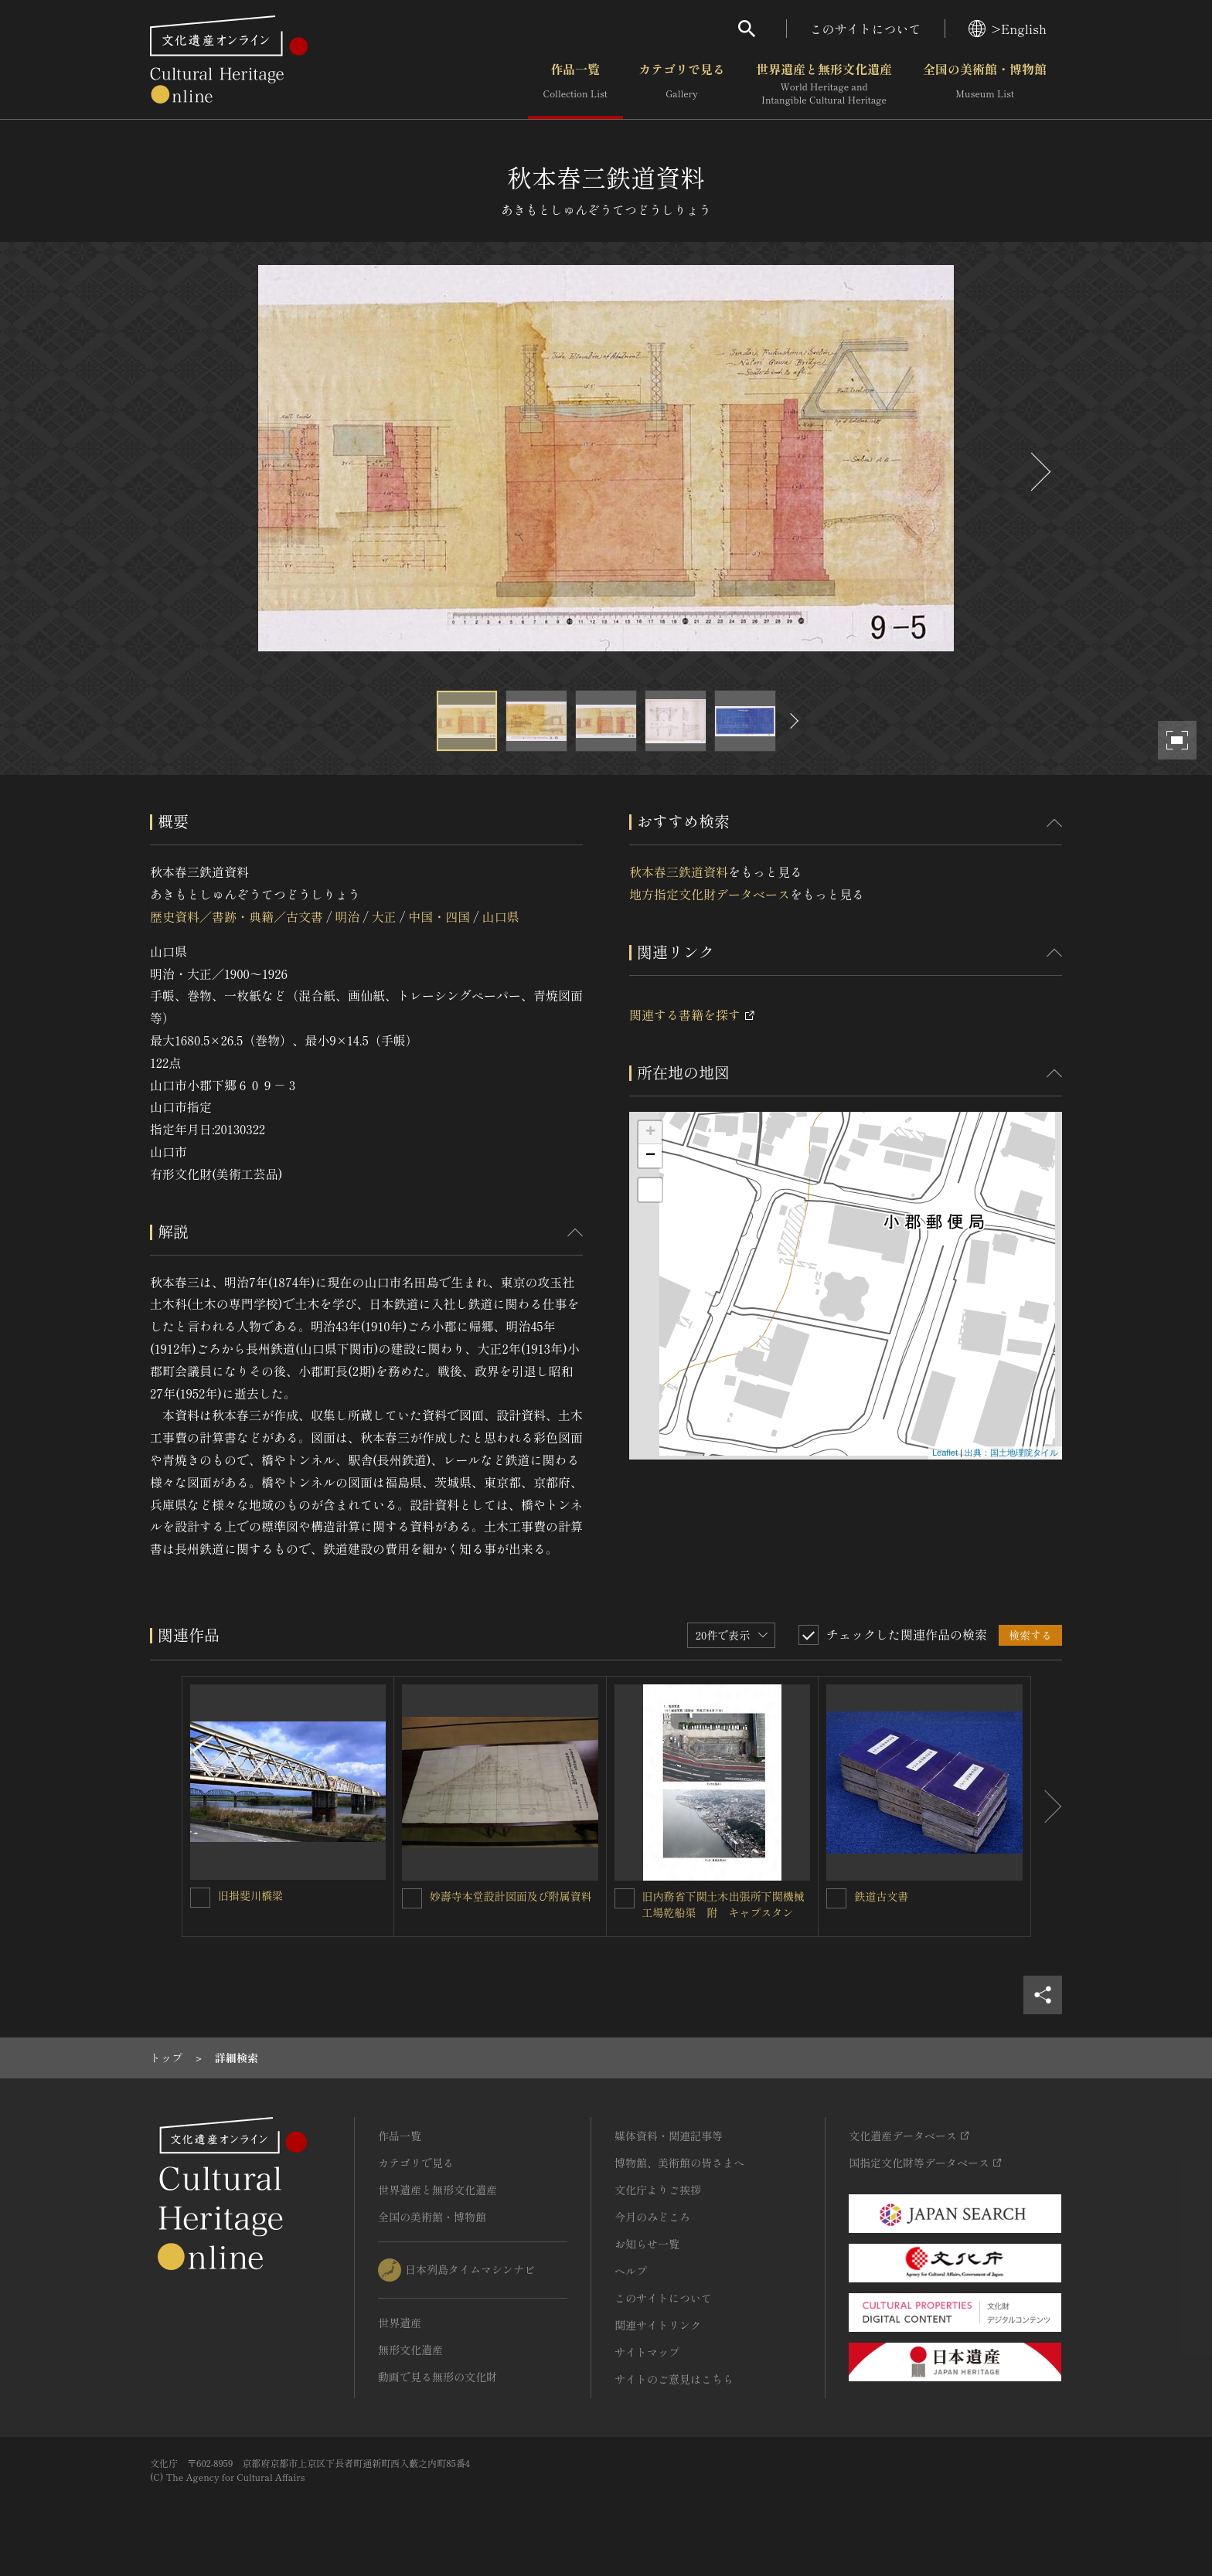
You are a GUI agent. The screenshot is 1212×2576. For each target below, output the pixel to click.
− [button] (650, 1155)
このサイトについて (865, 28)
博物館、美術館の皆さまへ (679, 2162)
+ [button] (650, 1132)
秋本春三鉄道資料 (678, 871)
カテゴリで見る (681, 84)
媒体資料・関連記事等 (669, 2135)
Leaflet (945, 1452)
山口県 (500, 916)
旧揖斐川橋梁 (250, 1895)
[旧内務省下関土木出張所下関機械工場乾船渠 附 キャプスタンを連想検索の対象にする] (625, 1898)
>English (1008, 28)
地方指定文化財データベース (709, 894)
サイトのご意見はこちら (674, 2379)
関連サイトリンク (658, 2325)
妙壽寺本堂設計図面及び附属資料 (511, 1896)
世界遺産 (399, 2322)
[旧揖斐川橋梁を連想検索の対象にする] (200, 1898)
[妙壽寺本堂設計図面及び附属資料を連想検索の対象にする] (412, 1898)
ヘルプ (631, 2271)
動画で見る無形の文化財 (437, 2376)
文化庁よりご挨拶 (658, 2189)
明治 (347, 916)
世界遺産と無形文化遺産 (824, 84)
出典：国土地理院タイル (1011, 1452)
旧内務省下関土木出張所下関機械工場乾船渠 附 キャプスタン (723, 1904)
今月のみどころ (652, 2216)
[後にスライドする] (1039, 471)
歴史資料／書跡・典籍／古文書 (236, 916)
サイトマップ (647, 2352)
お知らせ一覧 (647, 2243)
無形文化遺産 (410, 2349)
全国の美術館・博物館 (985, 84)
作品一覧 (575, 84)
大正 (384, 916)
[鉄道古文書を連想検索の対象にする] (836, 1898)
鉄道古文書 (881, 1896)
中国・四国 (439, 916)
